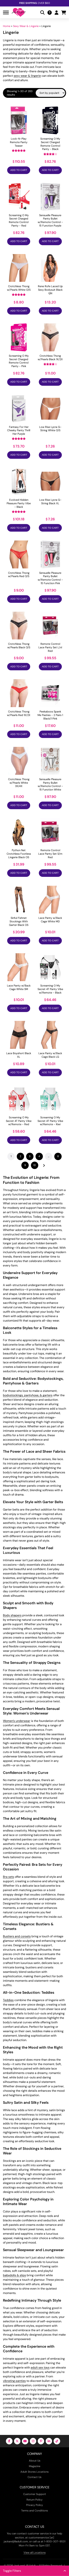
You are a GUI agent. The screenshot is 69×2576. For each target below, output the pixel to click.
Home (6, 26)
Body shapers (12, 1615)
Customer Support (34, 2494)
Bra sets (8, 1877)
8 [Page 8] (58, 1156)
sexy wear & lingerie (27, 76)
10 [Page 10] (34, 1165)
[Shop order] (50, 93)
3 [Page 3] (30, 1156)
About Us (34, 2460)
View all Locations (35, 2552)
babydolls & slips (14, 2275)
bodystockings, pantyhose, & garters (27, 1395)
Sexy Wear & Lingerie (26, 26)
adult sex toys (40, 2367)
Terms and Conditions (34, 2510)
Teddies (8, 2000)
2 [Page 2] (20, 1156)
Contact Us (34, 2477)
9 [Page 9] (25, 1165)
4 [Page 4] (39, 1156)
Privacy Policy (34, 2505)
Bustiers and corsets (17, 1936)
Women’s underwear (16, 1721)
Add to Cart (18, 170)
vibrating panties (14, 2381)
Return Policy (34, 2499)
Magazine (34, 2466)
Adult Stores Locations (34, 2471)
